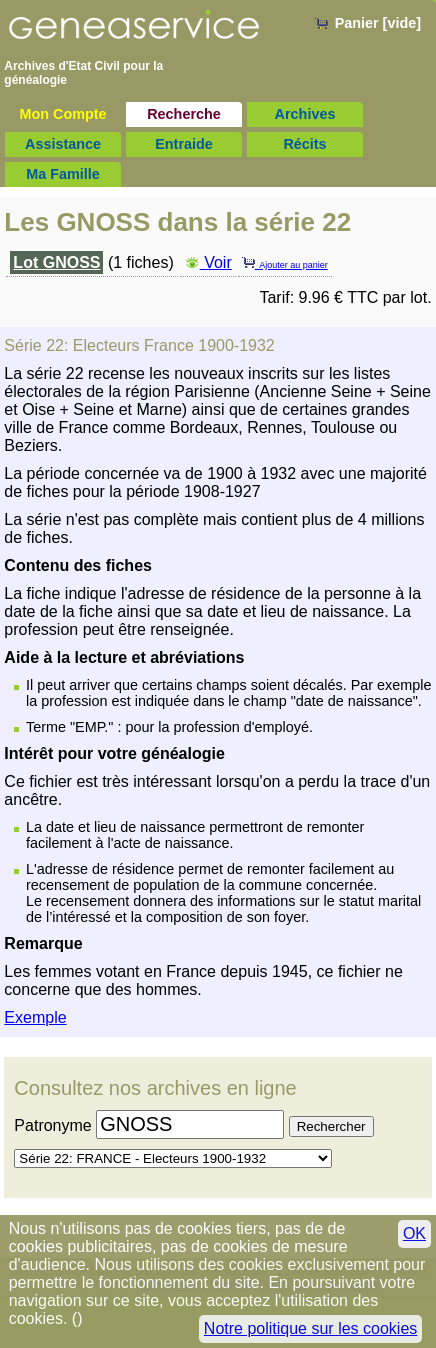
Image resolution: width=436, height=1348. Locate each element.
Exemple (35, 1017)
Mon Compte (62, 114)
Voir (208, 262)
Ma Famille (63, 174)
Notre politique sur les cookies (310, 1328)
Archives (305, 114)
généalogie (35, 80)
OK (414, 1233)
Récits (304, 144)
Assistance (63, 144)
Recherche (184, 114)
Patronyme (52, 1125)
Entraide (184, 144)
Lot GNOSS (56, 262)
